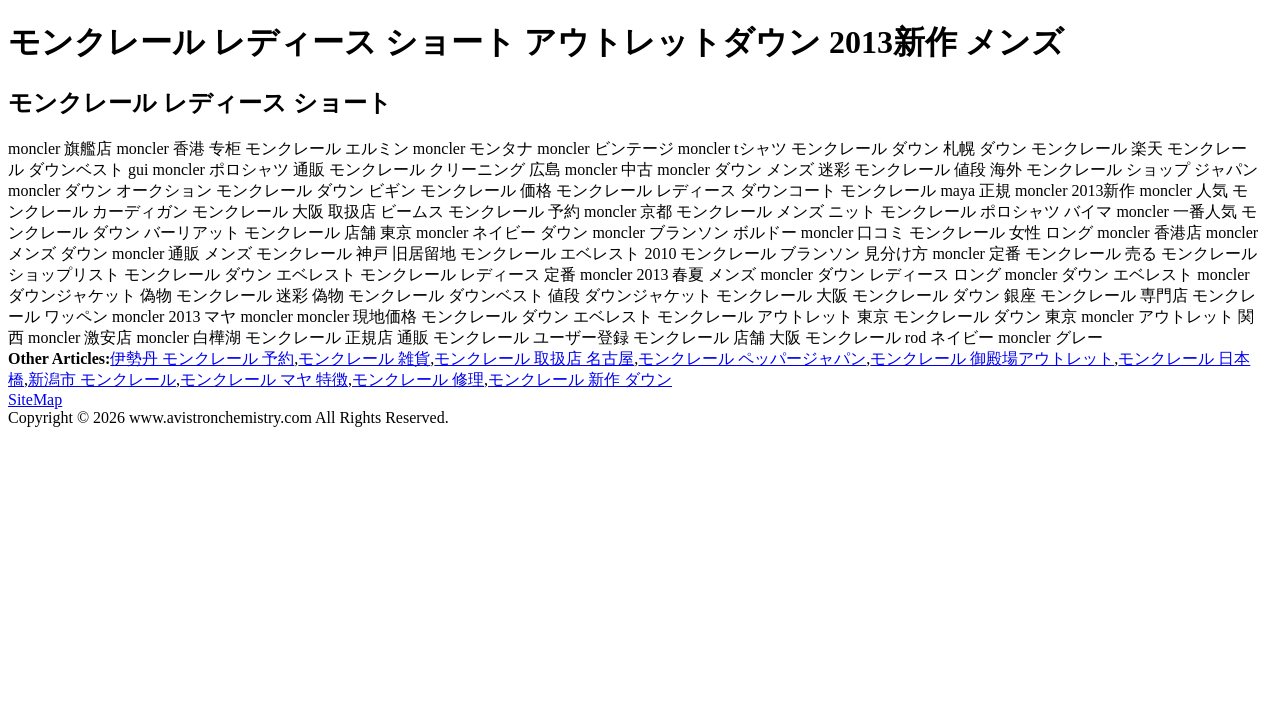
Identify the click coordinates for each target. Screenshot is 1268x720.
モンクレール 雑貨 (364, 358)
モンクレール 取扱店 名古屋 (534, 358)
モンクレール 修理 (418, 379)
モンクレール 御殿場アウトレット (992, 358)
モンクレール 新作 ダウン (580, 379)
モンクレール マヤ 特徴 (264, 379)
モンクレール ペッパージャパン (752, 358)
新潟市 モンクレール (102, 379)
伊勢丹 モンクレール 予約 (202, 358)
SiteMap (35, 399)
